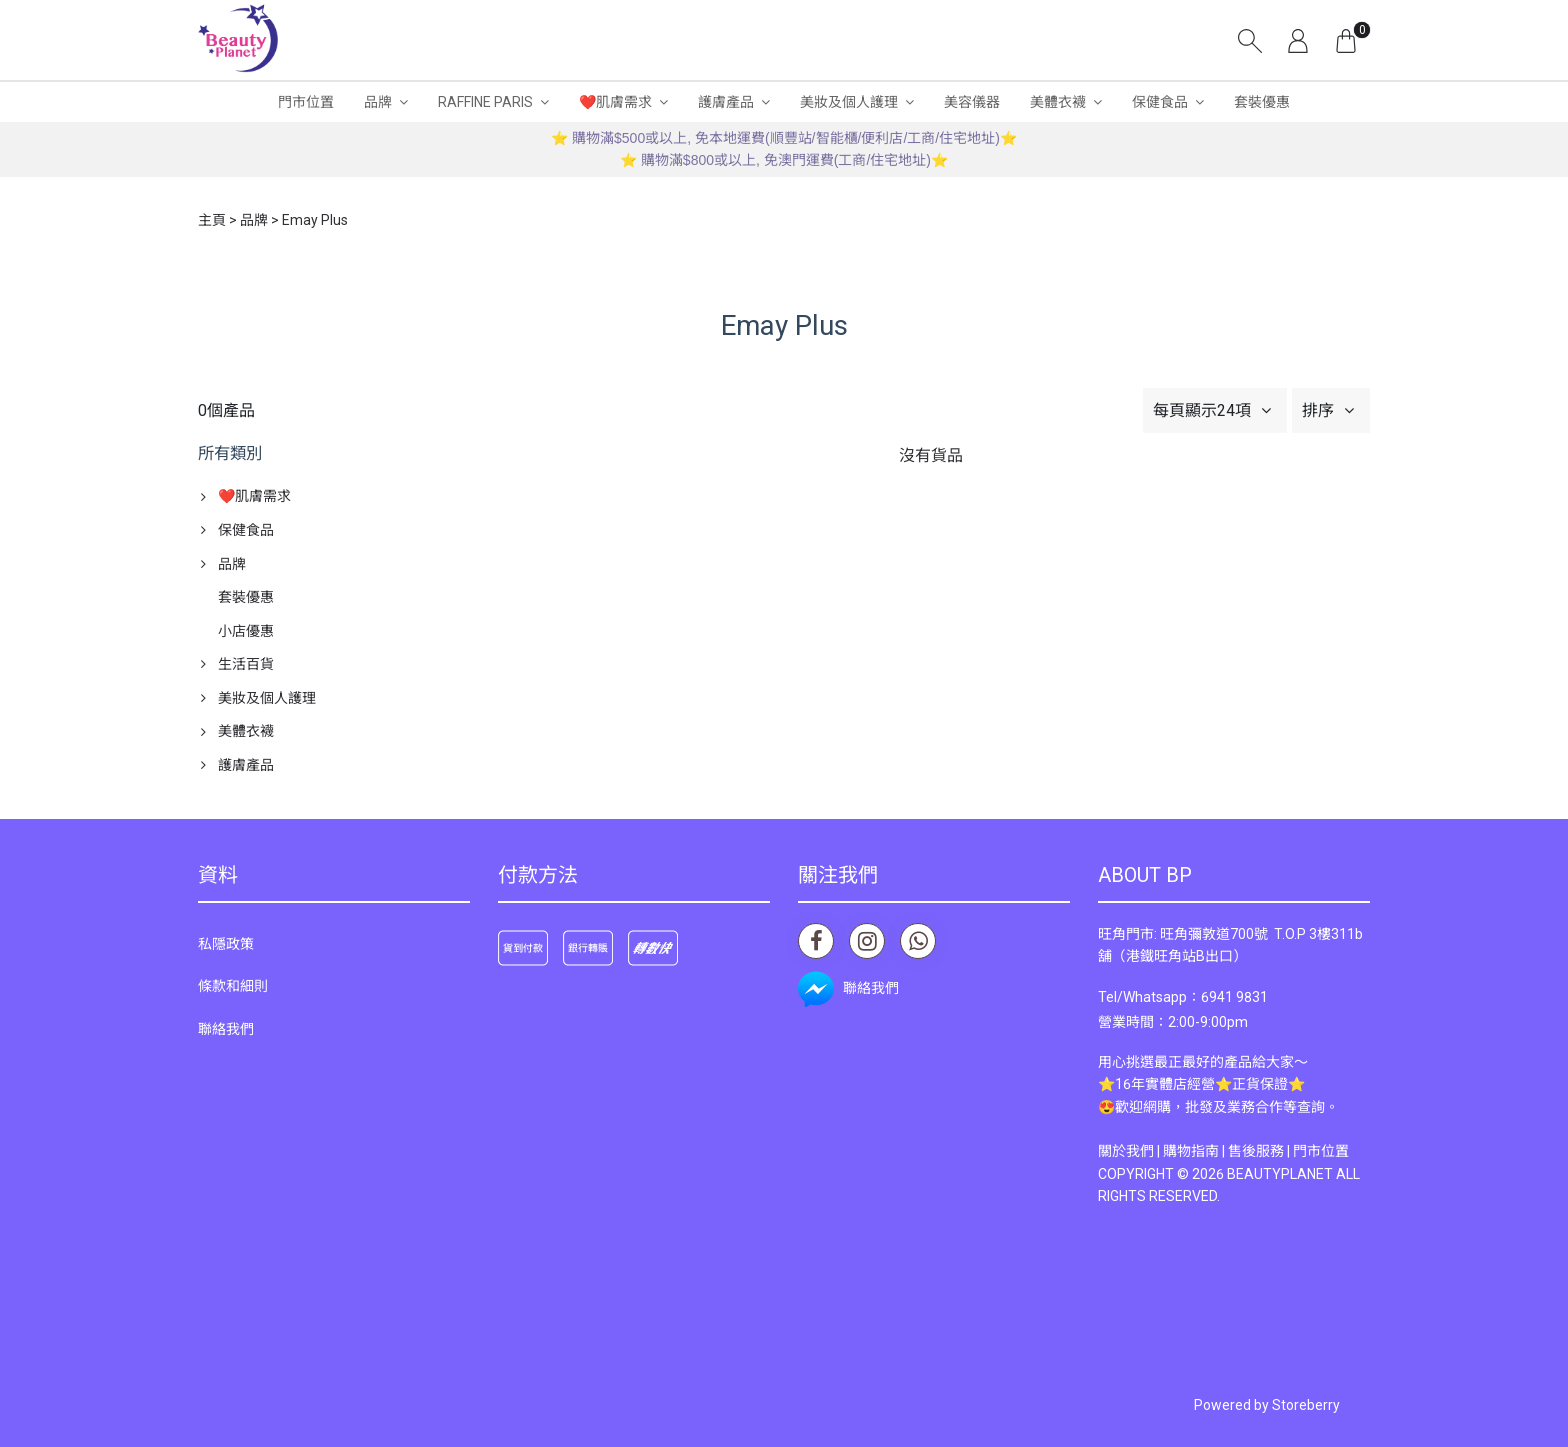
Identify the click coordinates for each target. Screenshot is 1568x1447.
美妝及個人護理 (849, 102)
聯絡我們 (226, 1029)
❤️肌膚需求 (615, 102)
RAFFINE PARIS (485, 102)
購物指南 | (1195, 1151)
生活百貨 (246, 664)
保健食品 (1160, 102)
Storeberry (1306, 1405)
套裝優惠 (1262, 102)
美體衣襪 (1058, 102)
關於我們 (1126, 1151)
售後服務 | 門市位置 (1288, 1151)
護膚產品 (726, 102)
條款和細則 (233, 986)
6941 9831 (1234, 997)
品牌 (378, 102)
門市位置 (306, 102)
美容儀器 (972, 102)
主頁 (212, 220)
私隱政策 (226, 944)
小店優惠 (246, 631)
